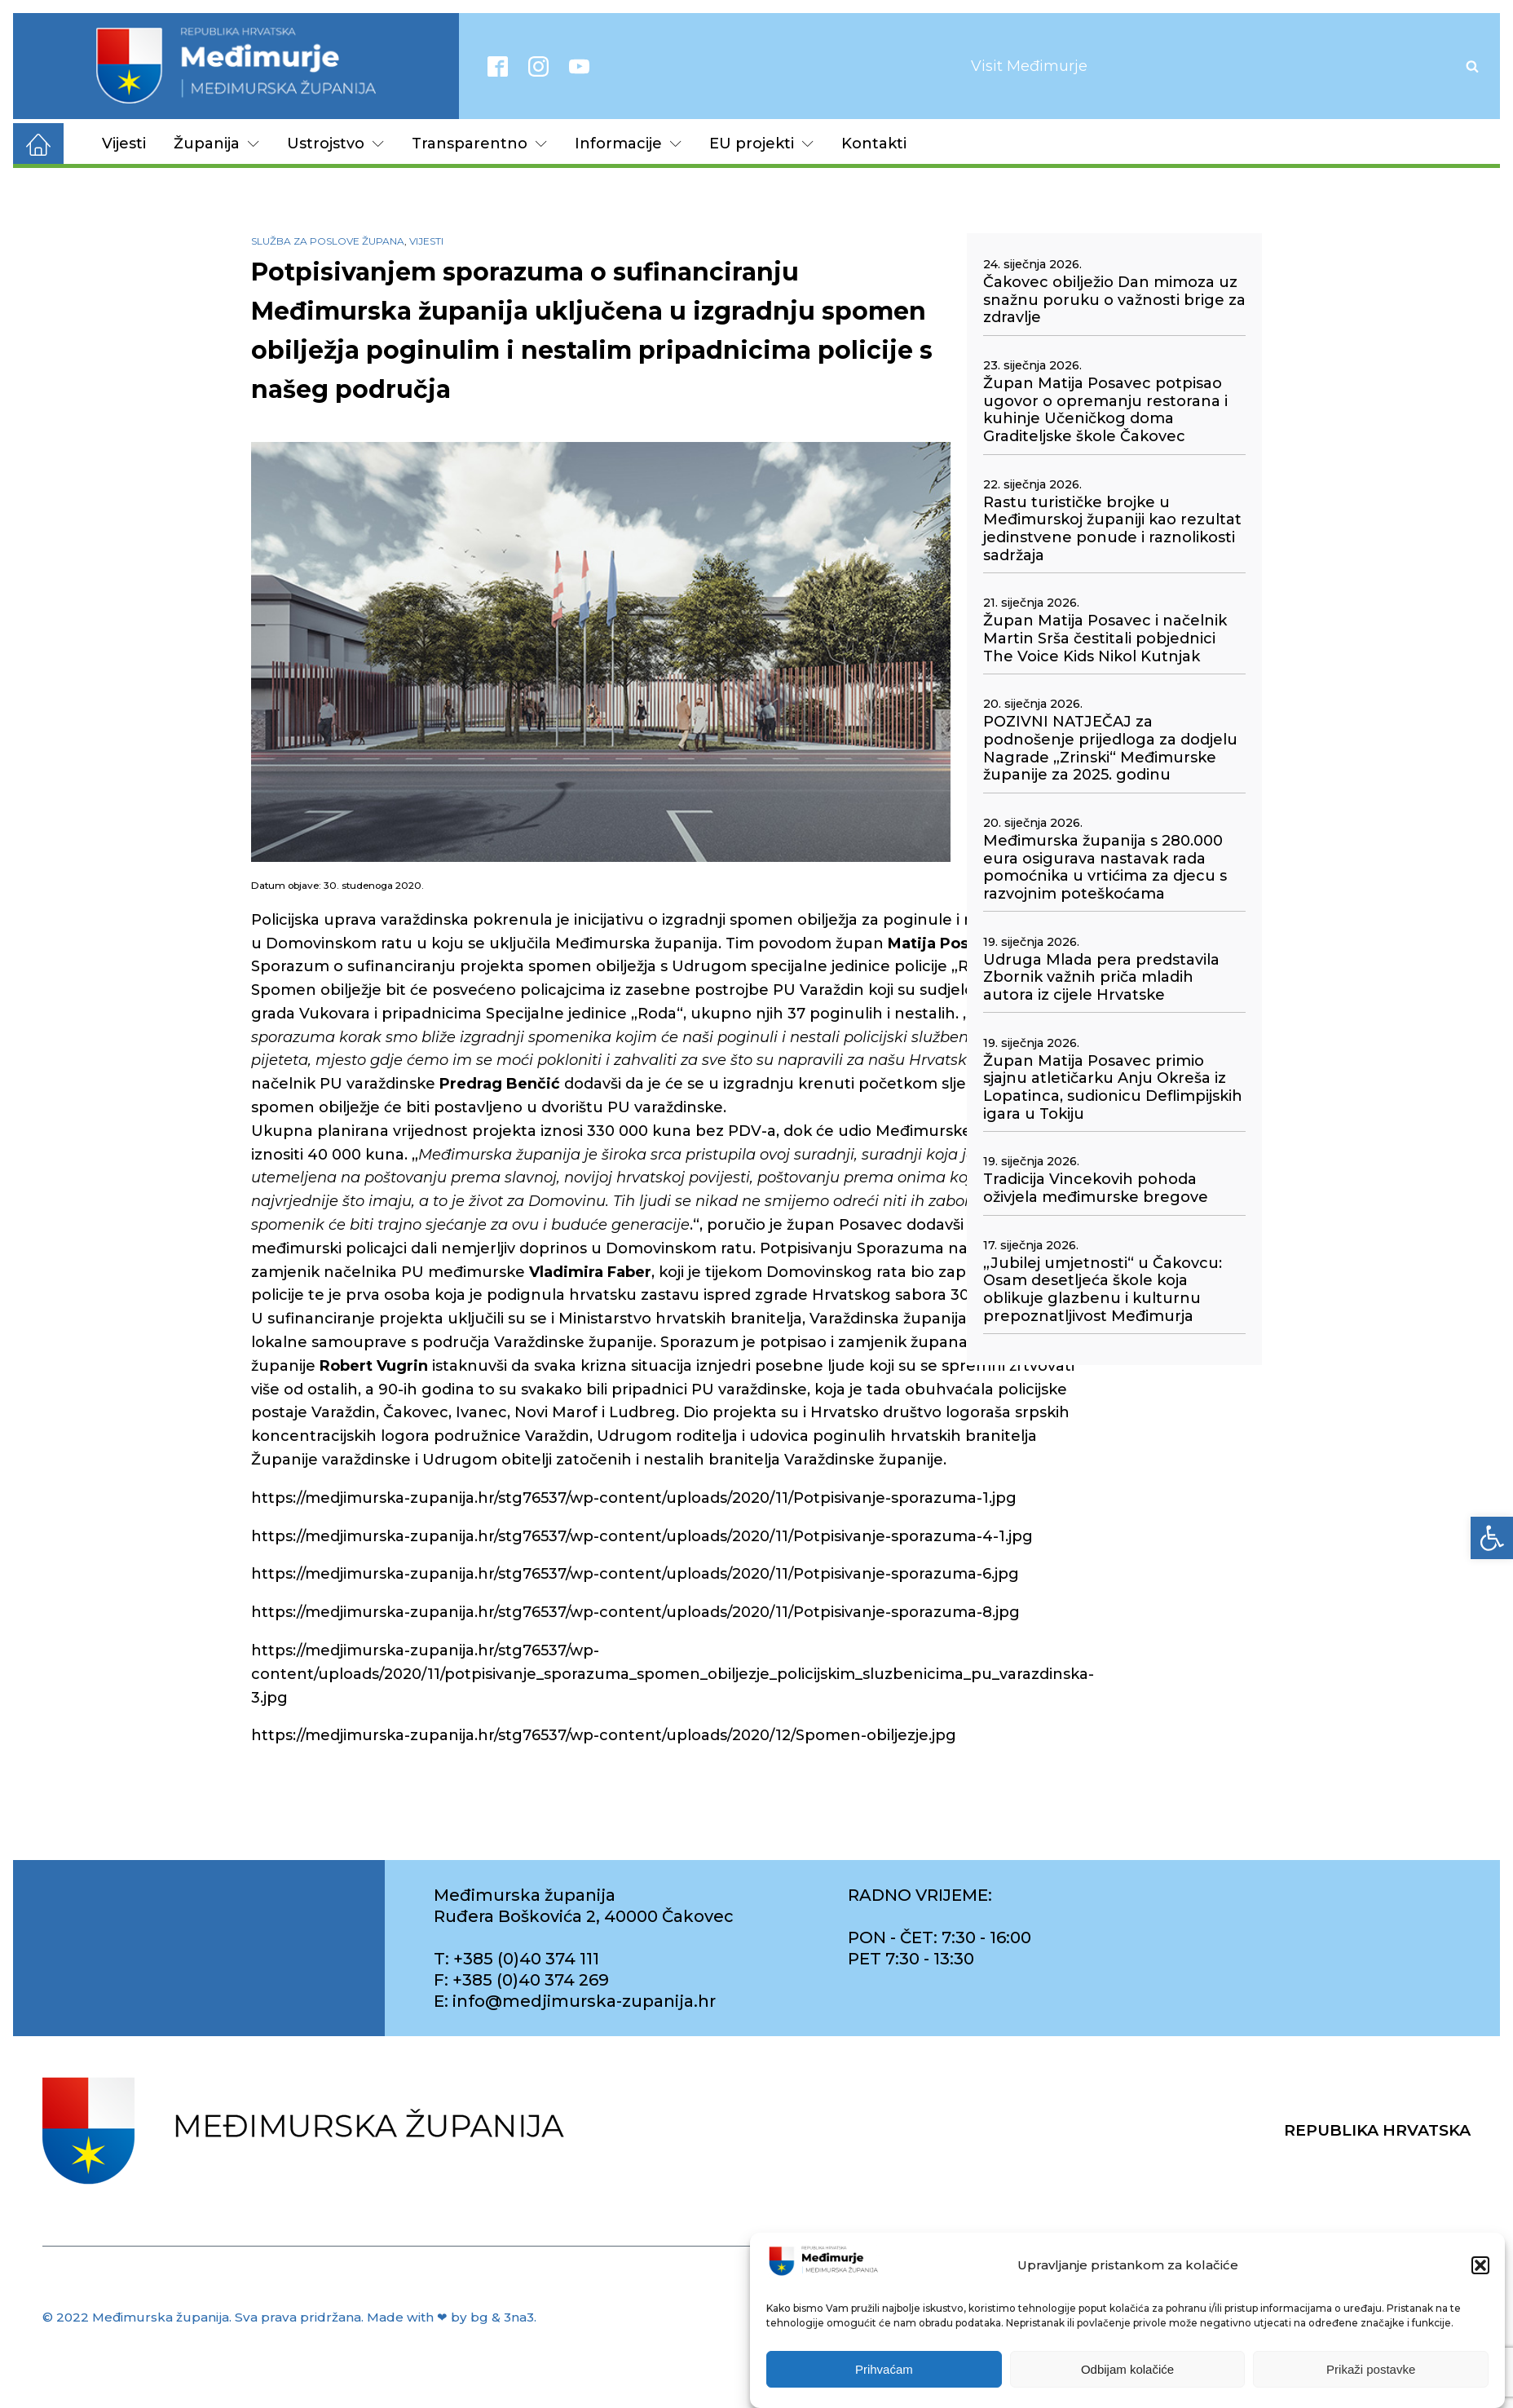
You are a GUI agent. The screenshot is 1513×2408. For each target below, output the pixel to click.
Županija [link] (216, 143)
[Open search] (1472, 66)
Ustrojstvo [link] (335, 143)
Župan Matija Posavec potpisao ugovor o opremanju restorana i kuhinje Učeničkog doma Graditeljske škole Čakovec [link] (1105, 410)
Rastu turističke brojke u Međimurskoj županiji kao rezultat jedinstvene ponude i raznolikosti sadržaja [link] (1112, 529)
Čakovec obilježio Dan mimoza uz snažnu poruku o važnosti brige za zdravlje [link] (1114, 300)
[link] (1492, 1538)
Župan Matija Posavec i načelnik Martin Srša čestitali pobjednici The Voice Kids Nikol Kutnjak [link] (1105, 638)
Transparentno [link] (479, 143)
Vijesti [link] (124, 143)
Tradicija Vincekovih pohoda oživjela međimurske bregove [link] (1095, 1188)
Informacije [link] (628, 143)
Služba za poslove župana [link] (327, 241)
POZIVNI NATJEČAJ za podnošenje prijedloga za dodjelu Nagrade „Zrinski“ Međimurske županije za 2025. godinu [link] (1110, 749)
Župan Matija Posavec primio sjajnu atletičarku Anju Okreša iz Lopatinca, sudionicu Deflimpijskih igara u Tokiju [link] (1112, 1088)
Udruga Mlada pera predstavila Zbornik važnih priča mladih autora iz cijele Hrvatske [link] (1101, 978)
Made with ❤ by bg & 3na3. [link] (451, 2317)
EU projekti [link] (761, 143)
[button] (1480, 2272)
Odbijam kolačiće (1127, 2376)
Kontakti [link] (873, 143)
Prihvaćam (884, 2376)
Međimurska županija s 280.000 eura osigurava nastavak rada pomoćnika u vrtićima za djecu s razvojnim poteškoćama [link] (1105, 868)
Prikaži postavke (1370, 2376)
